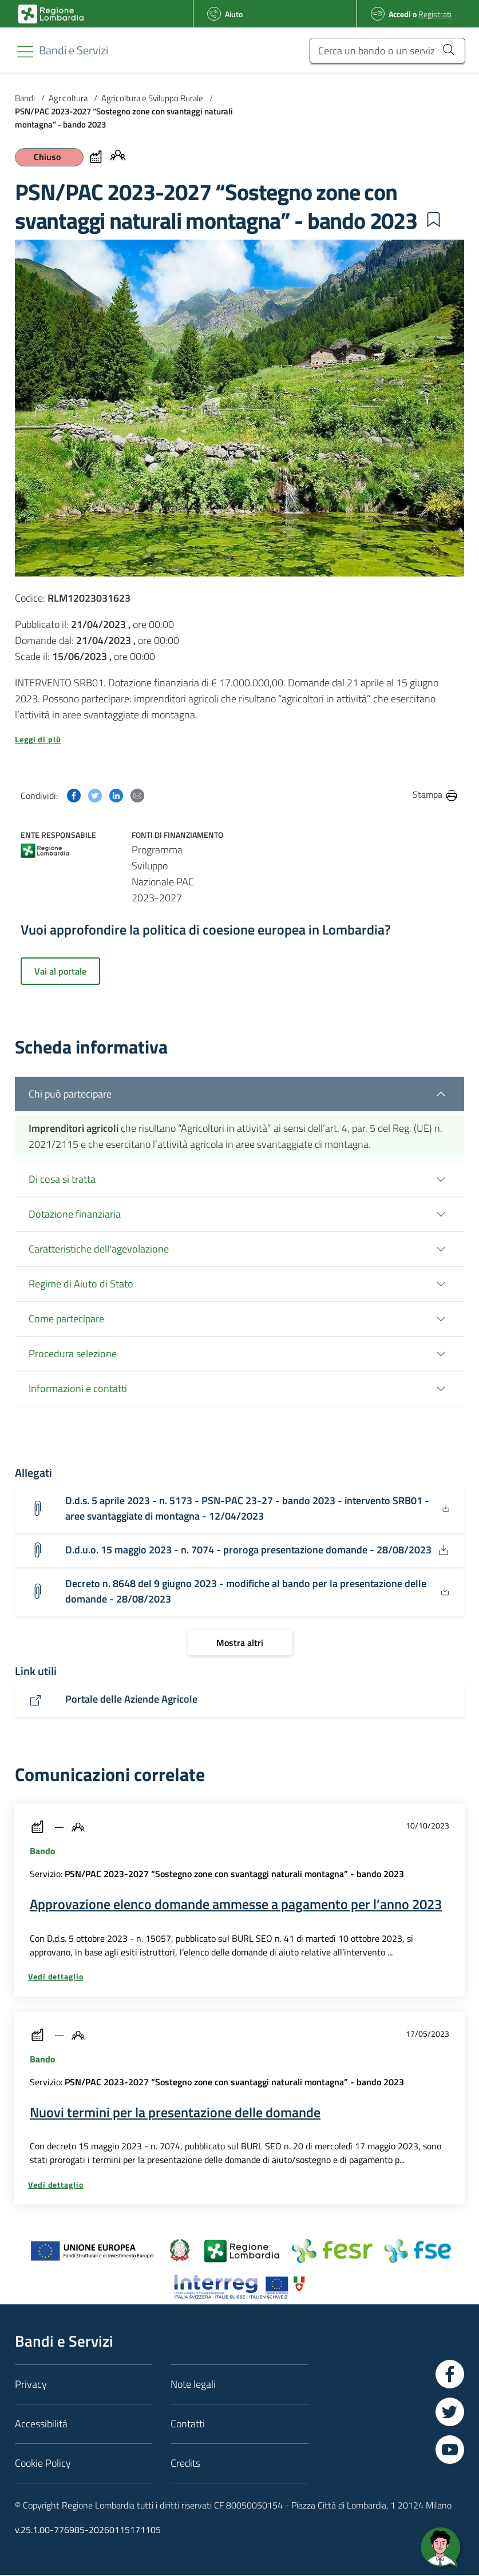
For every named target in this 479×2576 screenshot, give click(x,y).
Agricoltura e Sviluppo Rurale (152, 98)
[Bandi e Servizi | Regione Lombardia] (51, 14)
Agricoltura (68, 98)
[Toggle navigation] (25, 51)
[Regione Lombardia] (73, 50)
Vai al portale (60, 971)
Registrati (435, 14)
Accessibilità (41, 2424)
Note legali (193, 2385)
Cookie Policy (43, 2464)
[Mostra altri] (240, 1643)
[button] (433, 219)
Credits (185, 2464)
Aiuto (234, 14)
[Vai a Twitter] (450, 2413)
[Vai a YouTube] (450, 2451)
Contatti (188, 2424)
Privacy (31, 2385)
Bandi (25, 98)
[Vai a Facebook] (450, 2375)
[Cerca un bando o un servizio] (387, 50)
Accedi (400, 14)
